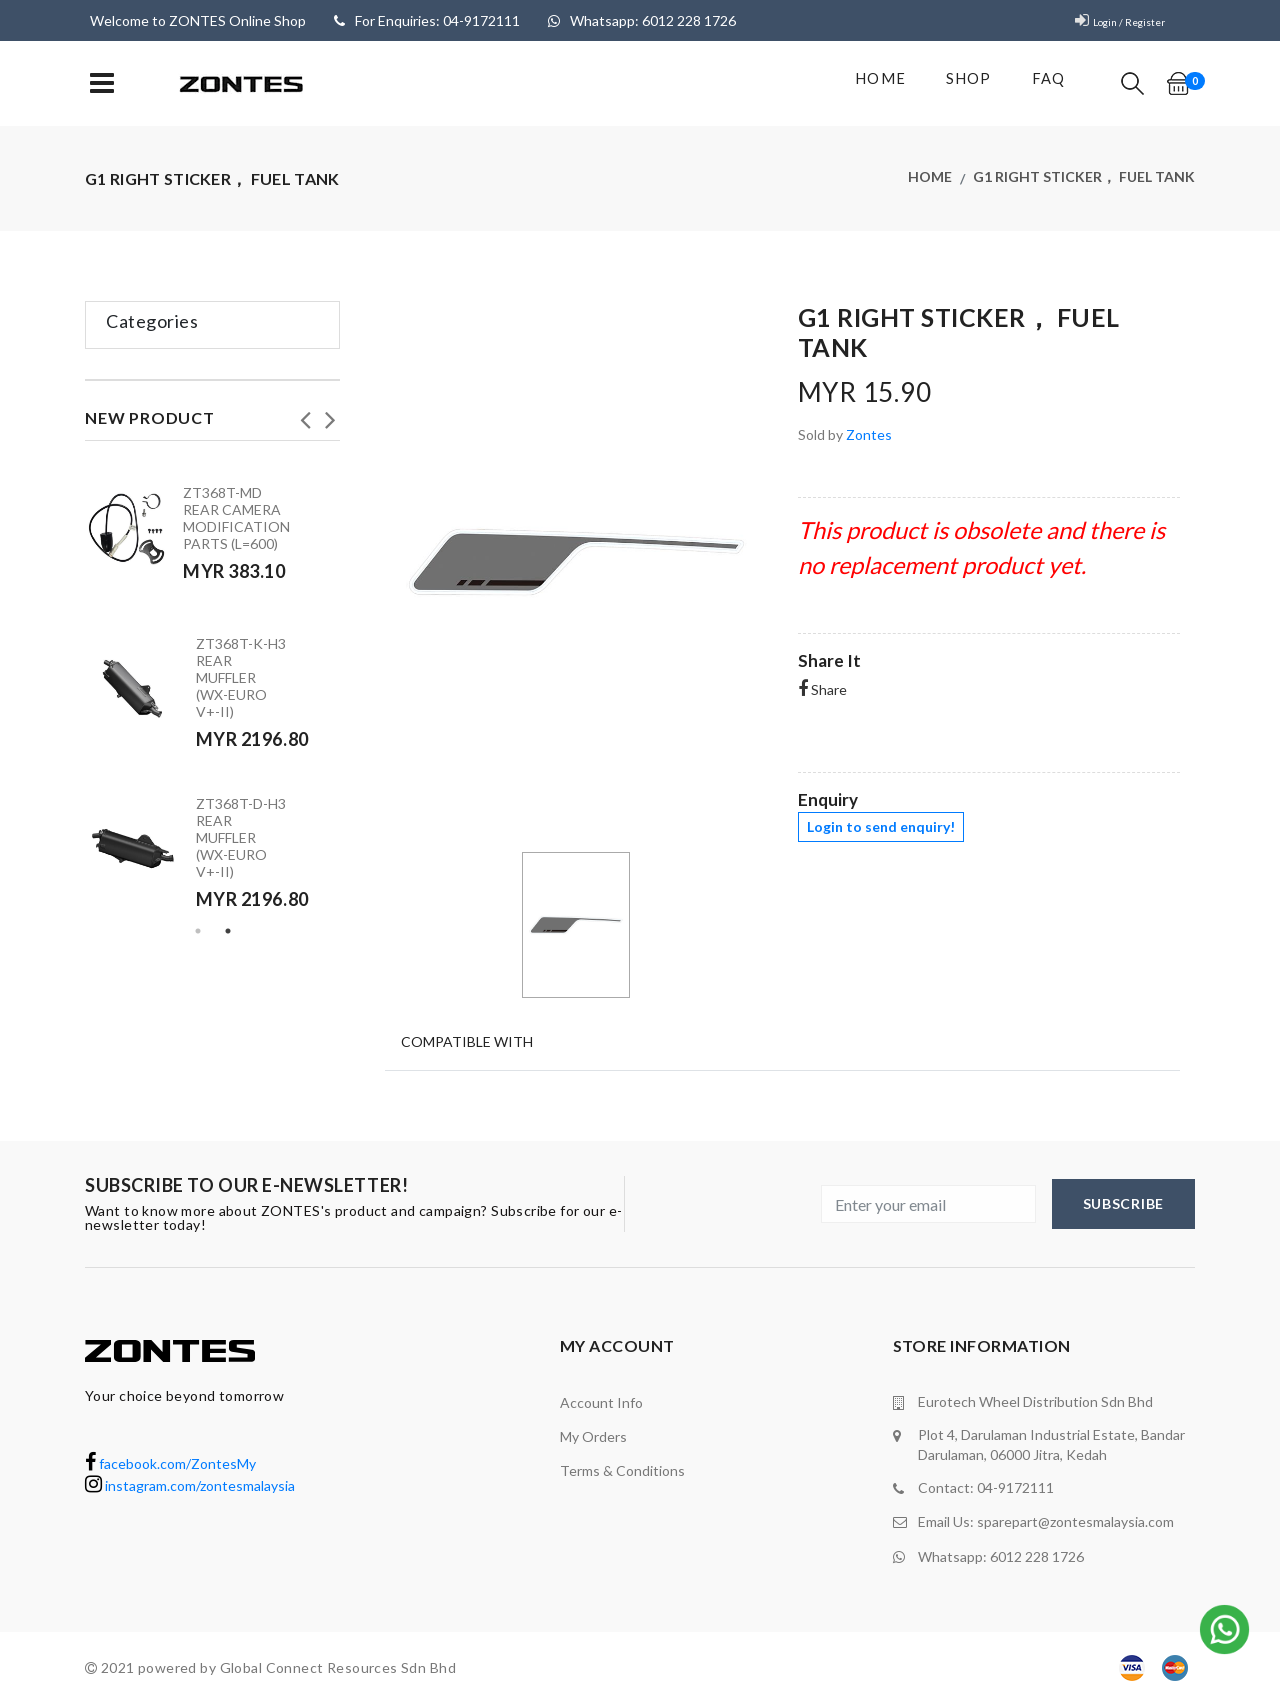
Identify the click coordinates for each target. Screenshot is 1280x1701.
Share (822, 689)
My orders (593, 1436)
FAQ (1040, 83)
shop (958, 83)
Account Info (601, 1402)
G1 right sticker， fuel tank (1084, 178)
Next (330, 414)
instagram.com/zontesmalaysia (190, 1485)
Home (869, 83)
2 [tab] (228, 931)
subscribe (1123, 1203)
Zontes (869, 434)
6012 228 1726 (1037, 1553)
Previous (305, 414)
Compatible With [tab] (466, 1038)
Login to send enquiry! (881, 826)
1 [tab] (198, 931)
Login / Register (1115, 20)
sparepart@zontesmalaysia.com (1075, 1520)
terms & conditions (622, 1470)
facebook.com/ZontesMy (170, 1463)
